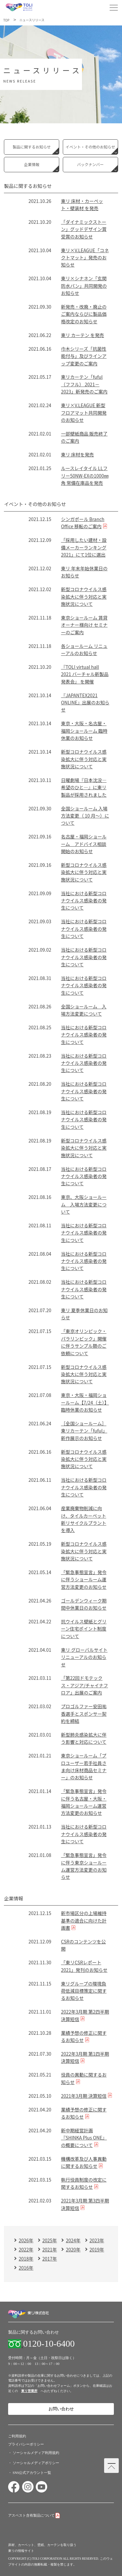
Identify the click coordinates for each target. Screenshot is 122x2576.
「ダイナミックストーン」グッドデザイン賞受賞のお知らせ (83, 229)
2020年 (73, 2249)
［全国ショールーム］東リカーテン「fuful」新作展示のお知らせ (84, 1430)
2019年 (96, 2249)
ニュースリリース (31, 20)
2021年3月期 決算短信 (83, 2096)
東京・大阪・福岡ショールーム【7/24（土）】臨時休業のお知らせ (85, 1402)
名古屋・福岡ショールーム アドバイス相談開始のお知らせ (83, 843)
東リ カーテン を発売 (82, 335)
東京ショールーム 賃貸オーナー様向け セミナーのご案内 (84, 625)
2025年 (49, 2240)
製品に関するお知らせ (32, 146)
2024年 (73, 2240)
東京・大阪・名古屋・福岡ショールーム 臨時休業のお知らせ (84, 730)
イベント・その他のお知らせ (90, 146)
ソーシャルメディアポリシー (36, 2463)
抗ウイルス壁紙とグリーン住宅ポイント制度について (83, 1628)
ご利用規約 (17, 2436)
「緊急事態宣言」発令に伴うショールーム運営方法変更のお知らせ (83, 1579)
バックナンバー (90, 164)
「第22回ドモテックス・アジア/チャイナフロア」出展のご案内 (84, 1685)
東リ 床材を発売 (77, 454)
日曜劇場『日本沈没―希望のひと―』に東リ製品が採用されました (83, 787)
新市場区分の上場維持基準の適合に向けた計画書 (83, 1920)
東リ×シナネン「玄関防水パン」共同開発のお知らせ (84, 285)
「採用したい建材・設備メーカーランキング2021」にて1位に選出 (83, 547)
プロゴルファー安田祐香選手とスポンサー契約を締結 (83, 1713)
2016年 (26, 2267)
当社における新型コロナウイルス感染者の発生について (83, 900)
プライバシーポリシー (26, 2444)
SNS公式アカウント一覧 (32, 2473)
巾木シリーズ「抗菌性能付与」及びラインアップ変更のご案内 (83, 356)
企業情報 (31, 164)
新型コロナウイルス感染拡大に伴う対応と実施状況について (83, 596)
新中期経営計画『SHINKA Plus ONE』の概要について (84, 2137)
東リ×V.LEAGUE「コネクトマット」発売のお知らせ (85, 257)
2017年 (49, 2258)
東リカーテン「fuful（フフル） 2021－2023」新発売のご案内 (84, 384)
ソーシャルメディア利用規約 (36, 2453)
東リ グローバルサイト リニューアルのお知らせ (84, 1657)
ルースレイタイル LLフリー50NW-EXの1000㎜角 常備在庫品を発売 (84, 475)
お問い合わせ (61, 2409)
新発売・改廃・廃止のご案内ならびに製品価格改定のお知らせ (83, 314)
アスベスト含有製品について (31, 2515)
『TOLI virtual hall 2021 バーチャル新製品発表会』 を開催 (84, 674)
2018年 (26, 2258)
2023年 (96, 2240)
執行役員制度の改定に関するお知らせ (83, 2183)
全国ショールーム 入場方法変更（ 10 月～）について (85, 815)
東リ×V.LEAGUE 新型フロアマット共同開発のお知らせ (83, 412)
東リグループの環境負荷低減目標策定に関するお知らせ (83, 1990)
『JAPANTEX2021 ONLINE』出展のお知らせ (85, 702)
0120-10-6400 (49, 2343)
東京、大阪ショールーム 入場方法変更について (83, 1204)
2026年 (26, 2240)
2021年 (49, 2249)
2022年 (26, 2249)
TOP (6, 20)
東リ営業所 (29, 2391)
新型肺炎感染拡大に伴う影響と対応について (83, 1738)
